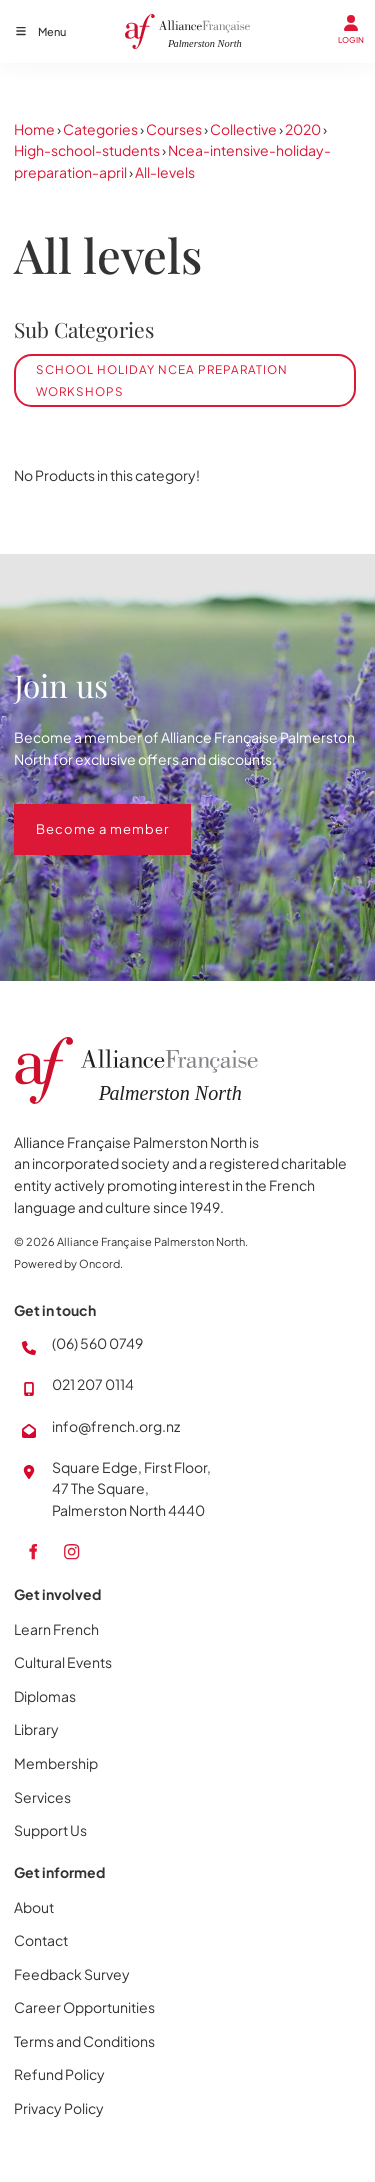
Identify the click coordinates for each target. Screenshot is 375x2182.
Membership (56, 1763)
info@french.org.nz (116, 1426)
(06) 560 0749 (97, 1343)
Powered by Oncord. (68, 1263)
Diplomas (45, 1696)
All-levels (165, 172)
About (34, 1907)
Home (34, 129)
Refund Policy (59, 2074)
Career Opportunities (84, 2007)
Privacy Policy (59, 2108)
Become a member (80, 814)
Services (42, 1797)
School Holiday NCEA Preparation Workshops (162, 380)
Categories (100, 129)
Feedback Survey (72, 1974)
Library (36, 1729)
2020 (303, 129)
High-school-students (87, 150)
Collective (243, 129)
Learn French (56, 1629)
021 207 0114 (93, 1384)
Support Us (50, 1830)
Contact (41, 1940)
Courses (174, 129)
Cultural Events (63, 1662)
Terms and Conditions (84, 2041)
